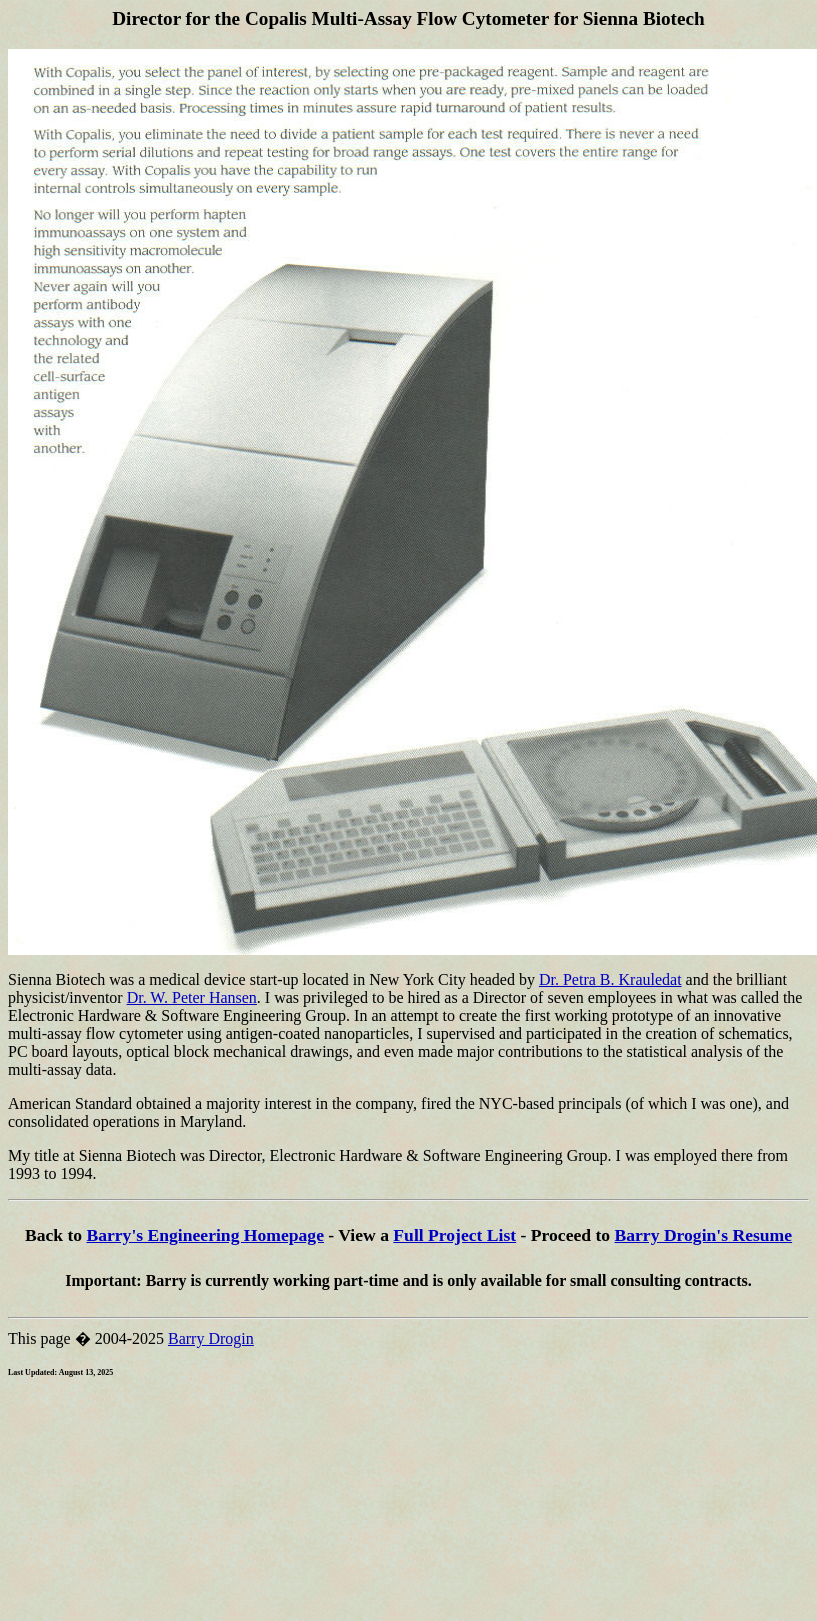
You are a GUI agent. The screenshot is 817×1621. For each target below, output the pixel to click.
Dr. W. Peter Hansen (192, 997)
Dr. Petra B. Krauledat (610, 979)
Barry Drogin (211, 1338)
